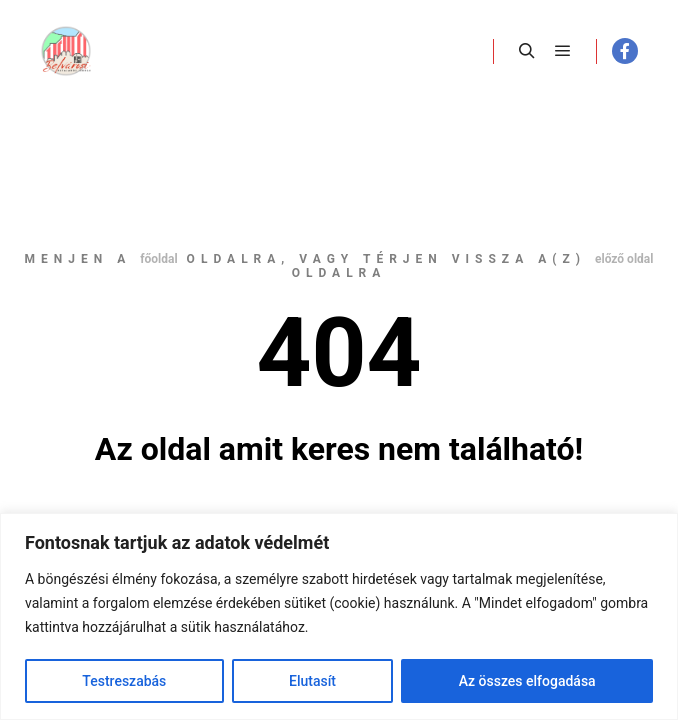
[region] (339, 616)
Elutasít (312, 681)
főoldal (158, 259)
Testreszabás (124, 681)
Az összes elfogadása (527, 681)
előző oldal (624, 259)
